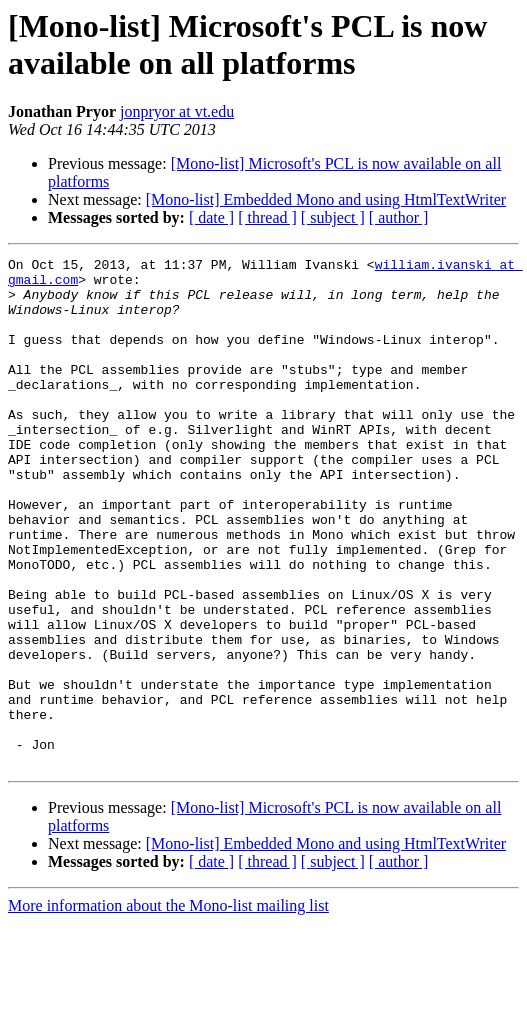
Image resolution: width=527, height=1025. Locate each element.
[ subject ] (333, 217)
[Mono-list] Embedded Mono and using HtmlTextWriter (326, 199)
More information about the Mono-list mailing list (168, 1007)
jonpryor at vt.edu (177, 111)
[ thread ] (267, 217)
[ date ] (211, 217)
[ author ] (399, 217)
